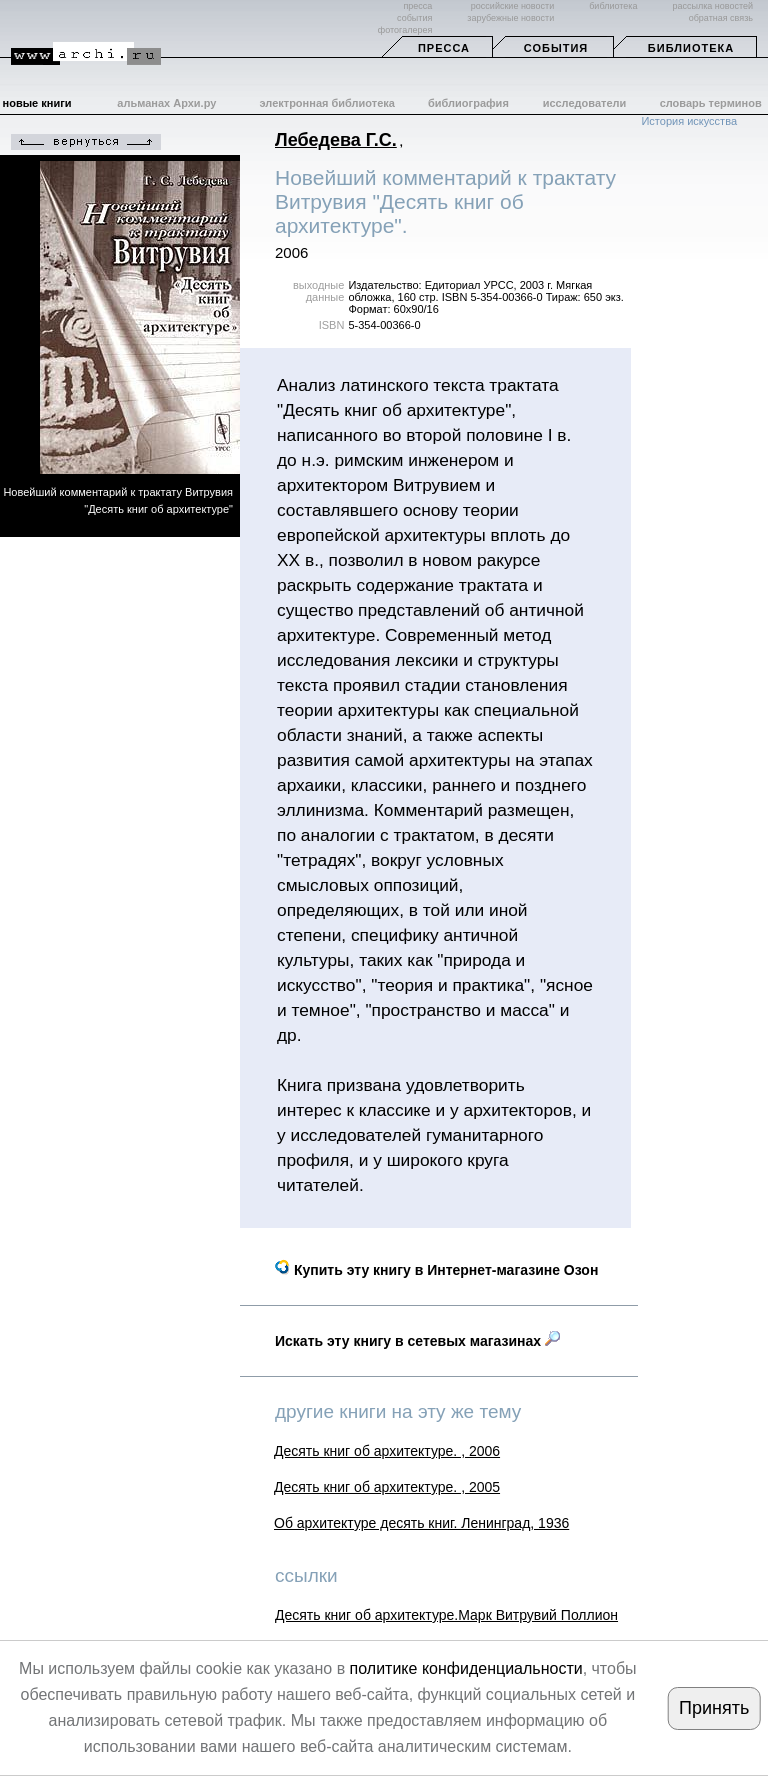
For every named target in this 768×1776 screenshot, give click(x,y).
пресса (417, 6)
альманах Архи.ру (166, 103)
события (414, 18)
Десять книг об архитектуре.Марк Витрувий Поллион (446, 1615)
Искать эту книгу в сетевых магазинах (417, 1341)
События (556, 48)
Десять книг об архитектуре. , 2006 (387, 1451)
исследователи (585, 103)
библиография (468, 103)
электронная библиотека (327, 103)
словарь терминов (711, 103)
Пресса (444, 48)
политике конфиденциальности (466, 1668)
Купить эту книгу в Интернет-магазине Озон (436, 1270)
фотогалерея (405, 30)
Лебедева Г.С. (336, 140)
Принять (714, 1708)
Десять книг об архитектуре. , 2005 (387, 1487)
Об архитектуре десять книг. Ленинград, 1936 (421, 1523)
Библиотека (691, 48)
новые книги (37, 103)
